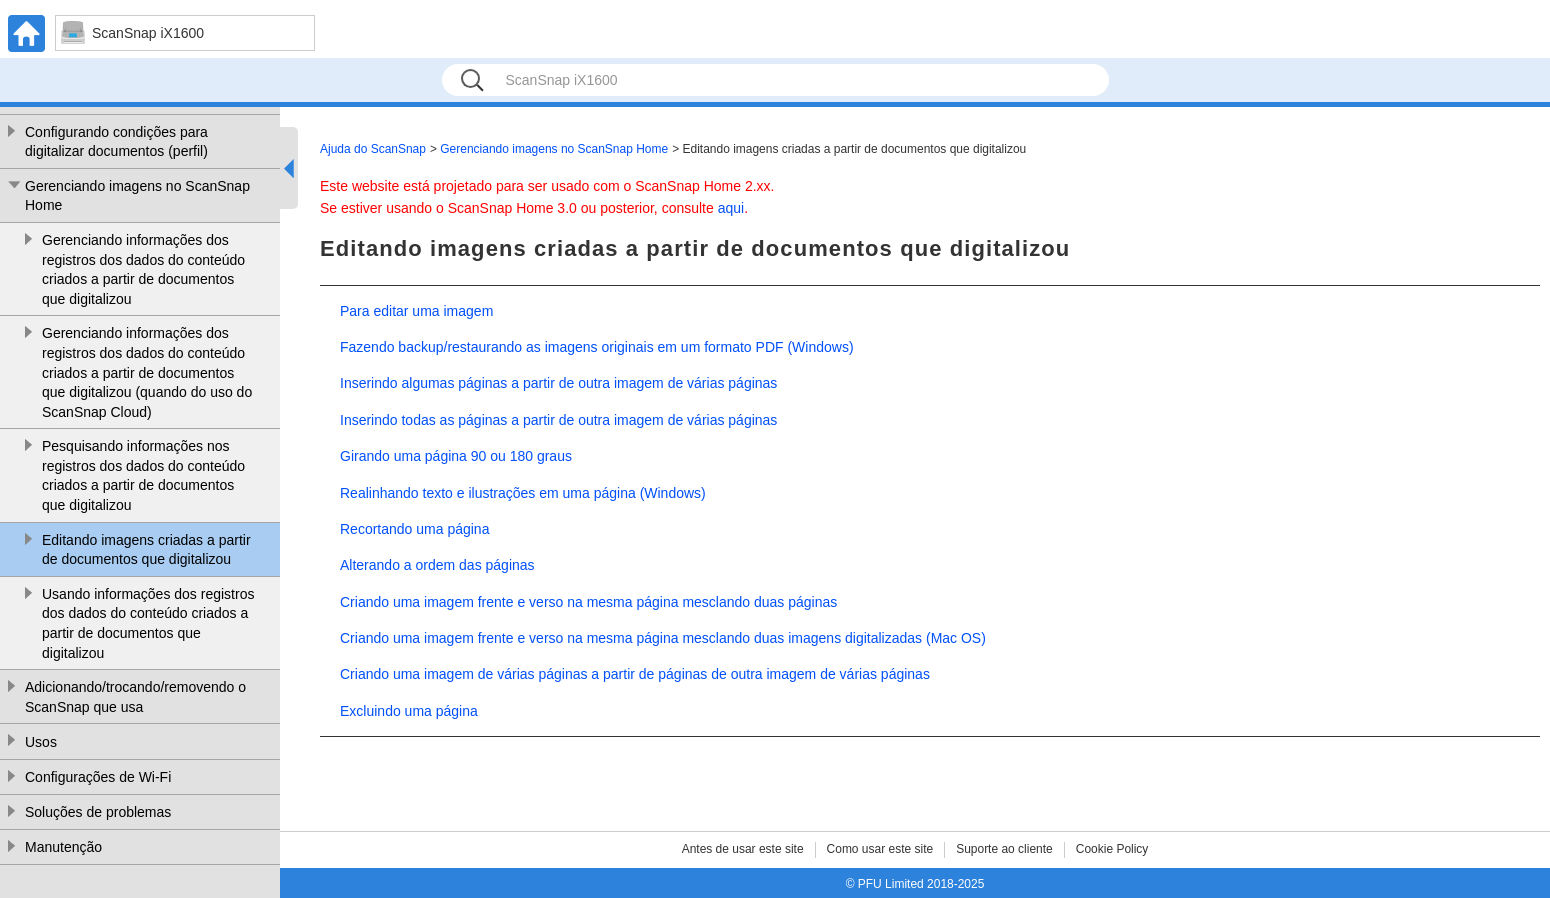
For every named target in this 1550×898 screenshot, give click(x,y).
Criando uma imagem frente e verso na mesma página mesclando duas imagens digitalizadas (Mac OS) (663, 638)
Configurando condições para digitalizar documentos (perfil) (116, 142)
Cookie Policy (1112, 849)
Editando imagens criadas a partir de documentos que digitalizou (146, 550)
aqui (731, 208)
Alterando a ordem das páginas (437, 565)
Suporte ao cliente (1004, 849)
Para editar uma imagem (416, 311)
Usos (41, 742)
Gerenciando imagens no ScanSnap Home (137, 196)
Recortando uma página (414, 529)
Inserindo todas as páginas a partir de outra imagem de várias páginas (558, 420)
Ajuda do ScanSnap (373, 149)
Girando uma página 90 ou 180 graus (456, 456)
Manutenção (63, 847)
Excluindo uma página (409, 711)
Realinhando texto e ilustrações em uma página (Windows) (523, 493)
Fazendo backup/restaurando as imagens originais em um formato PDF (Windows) (597, 347)
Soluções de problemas (98, 812)
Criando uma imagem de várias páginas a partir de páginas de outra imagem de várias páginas (635, 674)
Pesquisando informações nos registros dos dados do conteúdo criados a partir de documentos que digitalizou (143, 475)
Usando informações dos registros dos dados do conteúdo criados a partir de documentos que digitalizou (148, 623)
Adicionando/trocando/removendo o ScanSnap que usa (135, 697)
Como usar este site (880, 849)
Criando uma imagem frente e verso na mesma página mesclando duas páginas (588, 602)
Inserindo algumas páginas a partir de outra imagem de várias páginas (558, 383)
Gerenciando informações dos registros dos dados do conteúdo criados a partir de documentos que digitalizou (143, 269)
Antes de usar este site (743, 849)
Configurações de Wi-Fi (98, 777)
